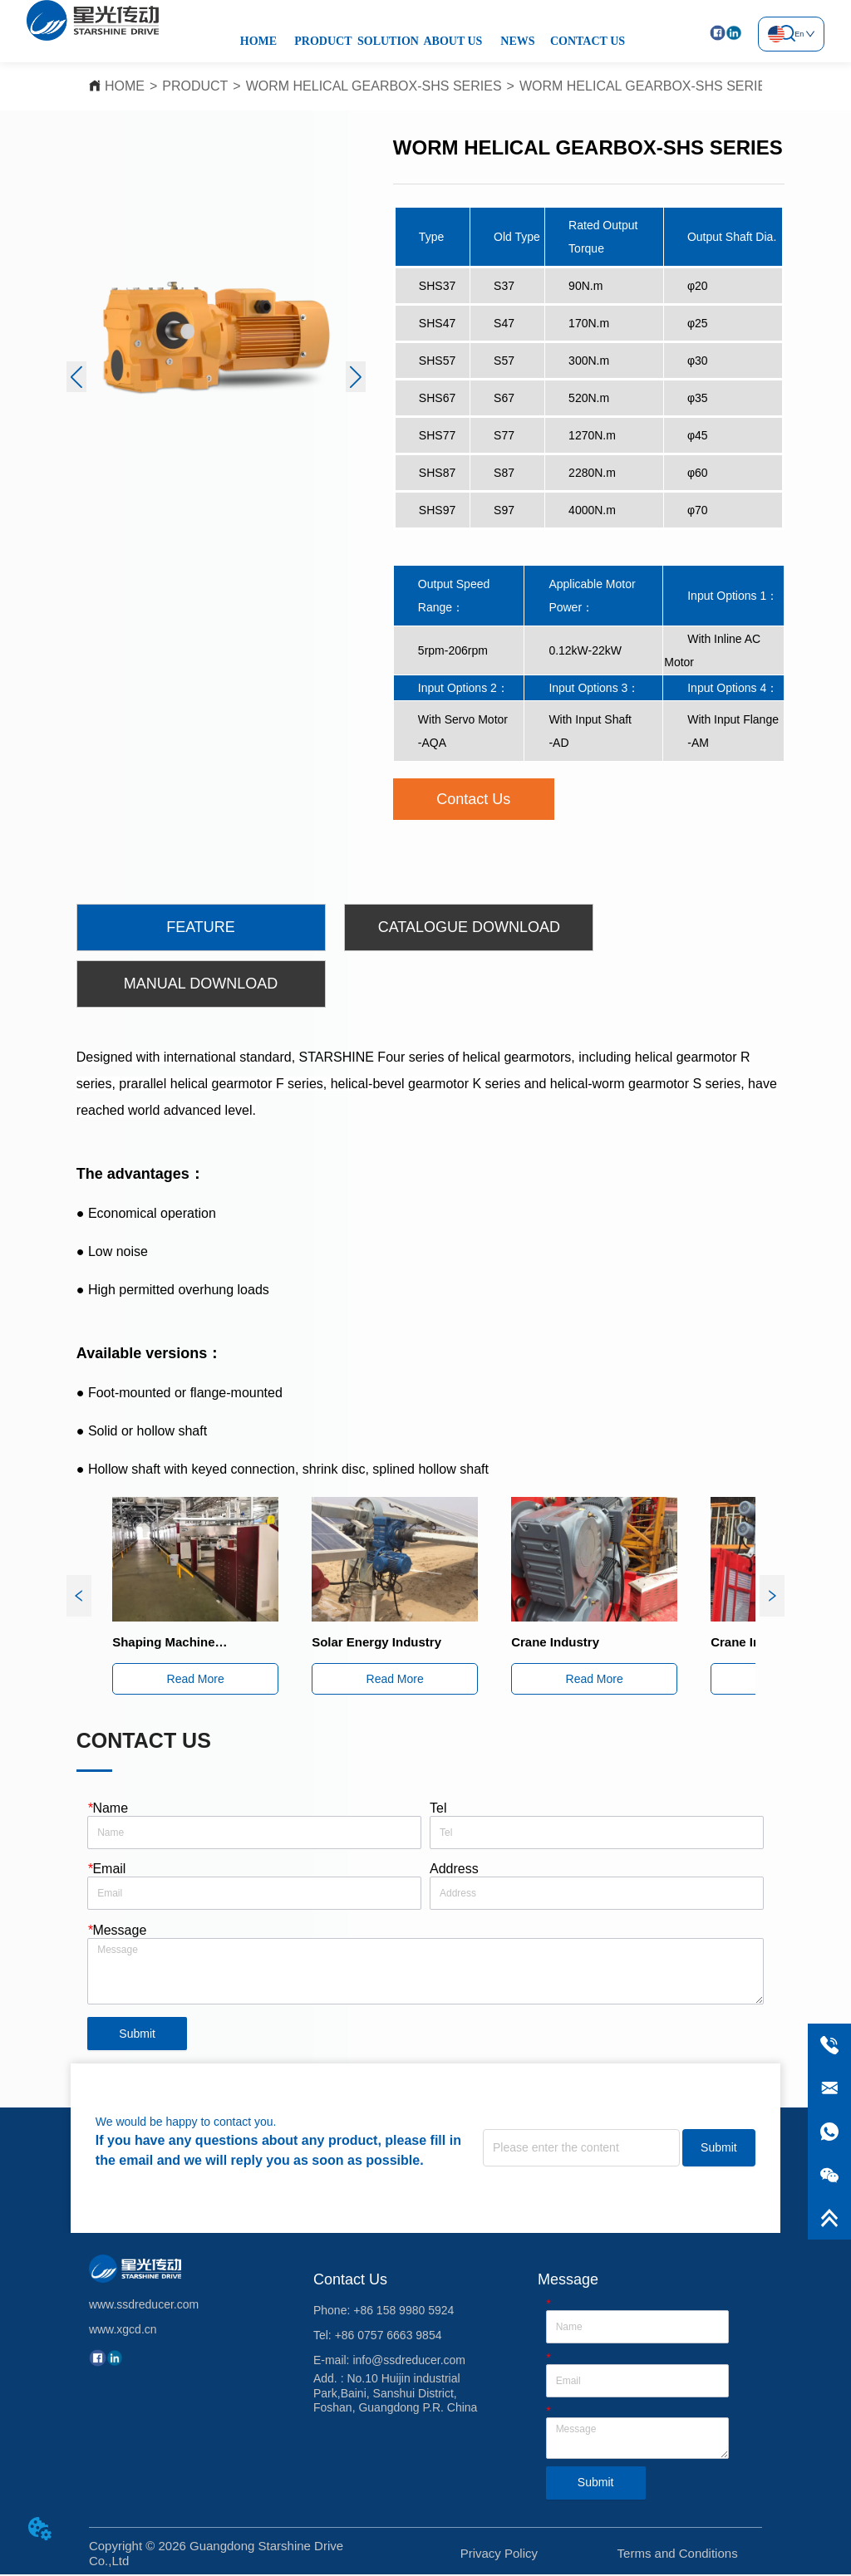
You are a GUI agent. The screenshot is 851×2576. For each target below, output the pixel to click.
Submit (137, 2035)
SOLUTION (388, 41)
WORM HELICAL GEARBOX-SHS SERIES (374, 86)
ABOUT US (452, 41)
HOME (258, 41)
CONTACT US (587, 41)
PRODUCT (323, 41)
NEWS (517, 41)
